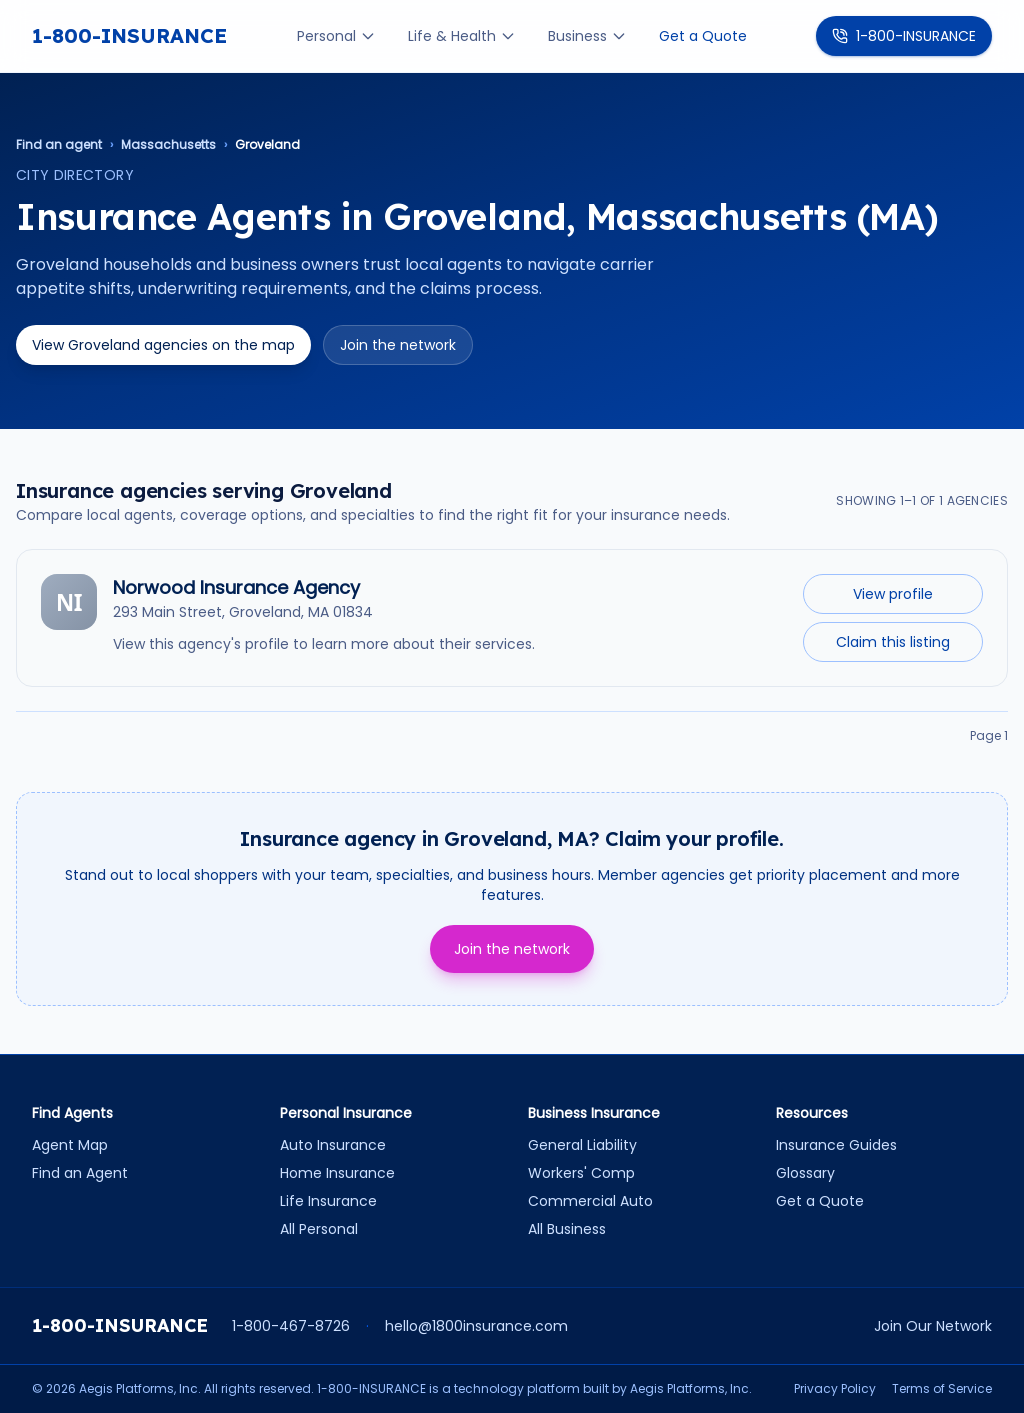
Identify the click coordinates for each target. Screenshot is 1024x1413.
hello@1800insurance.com (476, 1326)
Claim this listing (893, 642)
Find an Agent (80, 1173)
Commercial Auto (590, 1201)
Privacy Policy (835, 1389)
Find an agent (59, 145)
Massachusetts (168, 145)
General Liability (582, 1145)
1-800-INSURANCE (129, 35)
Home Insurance (337, 1173)
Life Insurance (328, 1201)
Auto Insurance (333, 1145)
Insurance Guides (836, 1145)
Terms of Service (942, 1389)
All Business (567, 1229)
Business (587, 36)
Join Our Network (933, 1326)
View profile (893, 594)
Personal (336, 36)
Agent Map (70, 1145)
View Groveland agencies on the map (163, 345)
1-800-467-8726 (291, 1326)
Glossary (805, 1173)
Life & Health (462, 36)
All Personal (319, 1229)
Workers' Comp (581, 1173)
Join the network (398, 345)
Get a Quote (703, 36)
